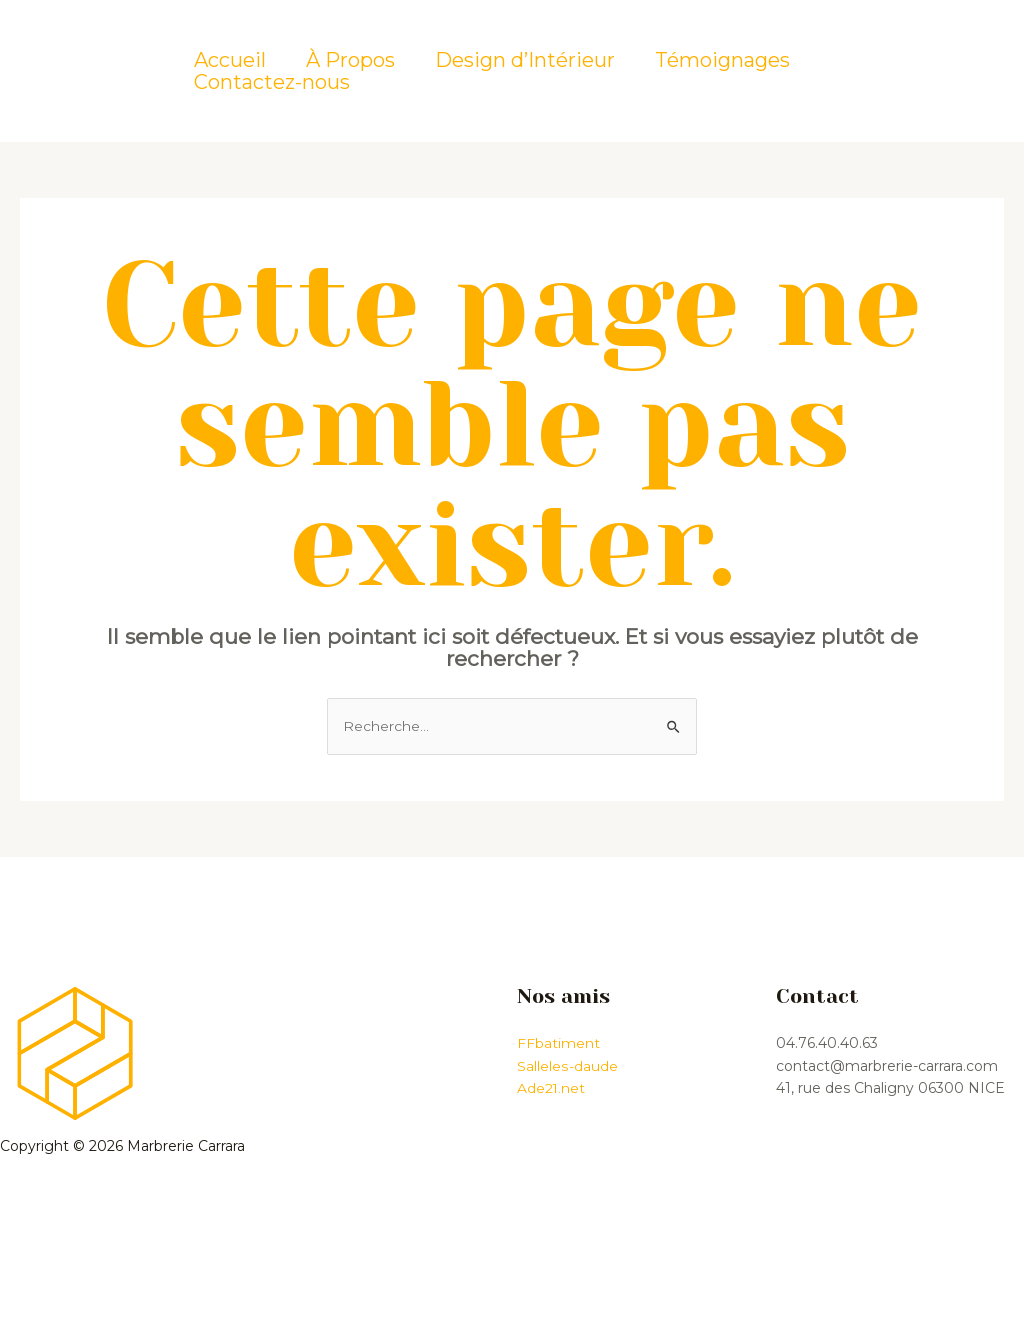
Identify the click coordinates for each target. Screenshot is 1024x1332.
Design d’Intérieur (525, 60)
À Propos (350, 60)
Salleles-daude (567, 1066)
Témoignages (722, 60)
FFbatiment (558, 1044)
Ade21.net (551, 1088)
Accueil (230, 60)
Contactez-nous (272, 82)
